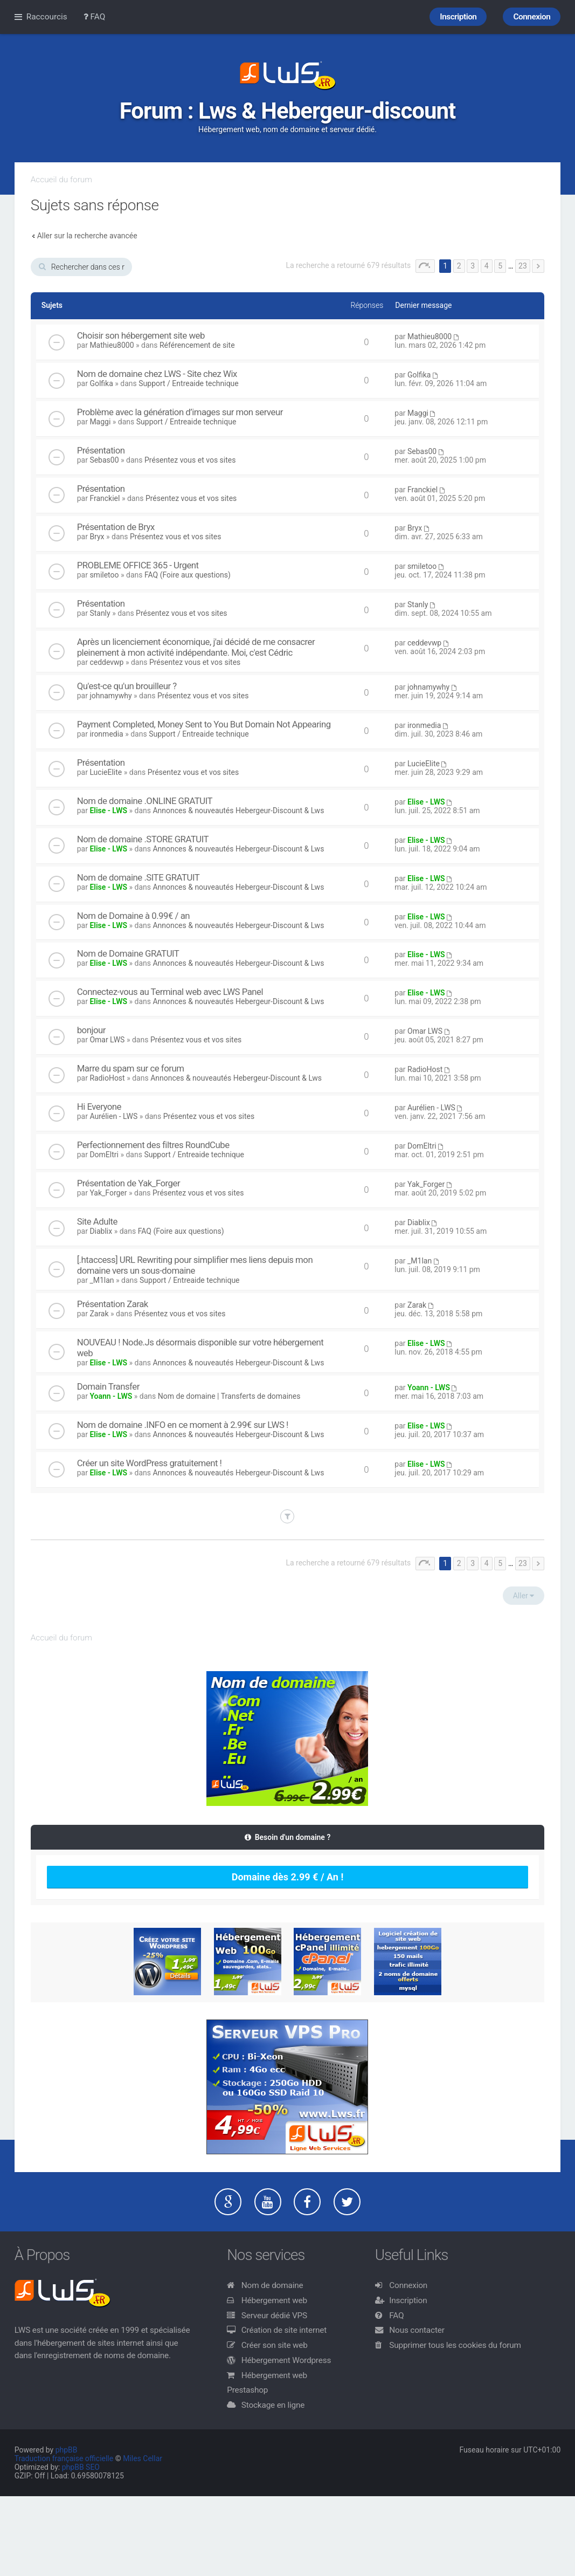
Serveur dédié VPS (274, 2315)
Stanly (99, 613)
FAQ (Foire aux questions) (187, 575)
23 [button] (522, 266)
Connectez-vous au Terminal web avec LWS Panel (170, 991)
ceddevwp (106, 662)
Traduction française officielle (64, 2458)
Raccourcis (46, 17)
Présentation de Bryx (116, 526)
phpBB (67, 2450)
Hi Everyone (99, 1106)
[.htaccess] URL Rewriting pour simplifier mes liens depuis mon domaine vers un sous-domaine (195, 1265)
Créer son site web (274, 2345)
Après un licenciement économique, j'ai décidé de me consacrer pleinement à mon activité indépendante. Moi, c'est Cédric (196, 647)
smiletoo (104, 575)
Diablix (100, 1231)
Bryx (96, 536)
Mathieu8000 (111, 345)
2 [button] (459, 266)
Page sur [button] (425, 266)
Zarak (98, 1313)
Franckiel (104, 498)
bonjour (91, 1030)
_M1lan (101, 1280)
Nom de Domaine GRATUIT (128, 953)
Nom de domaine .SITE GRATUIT (138, 877)
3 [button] (472, 266)
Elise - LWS (108, 810)
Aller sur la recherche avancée (87, 235)
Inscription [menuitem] (458, 17)
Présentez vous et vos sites (189, 460)
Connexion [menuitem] (531, 17)
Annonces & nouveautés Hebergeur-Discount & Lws (238, 810)
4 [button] (486, 266)
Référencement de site (197, 345)
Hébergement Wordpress (286, 2360)
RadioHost (106, 1078)
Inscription (408, 2300)
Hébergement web (274, 2300)
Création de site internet (284, 2330)
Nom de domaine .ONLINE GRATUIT (144, 800)
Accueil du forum (61, 179)
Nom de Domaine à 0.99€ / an (133, 915)
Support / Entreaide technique (188, 383)
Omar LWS (106, 1039)
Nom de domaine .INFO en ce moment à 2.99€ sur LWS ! (182, 1424)
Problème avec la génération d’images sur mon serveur (180, 412)
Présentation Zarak (112, 1304)
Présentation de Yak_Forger (128, 1183)
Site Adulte (97, 1221)
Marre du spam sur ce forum (130, 1068)
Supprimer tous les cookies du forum (455, 2345)
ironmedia (106, 734)
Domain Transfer (108, 1386)
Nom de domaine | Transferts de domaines (229, 1396)
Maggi (99, 421)
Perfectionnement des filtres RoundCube (153, 1144)
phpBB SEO (81, 2467)
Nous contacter (416, 2330)
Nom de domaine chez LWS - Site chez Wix (157, 373)
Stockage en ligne (273, 2405)
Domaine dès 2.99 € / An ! (288, 1877)
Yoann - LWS (110, 1396)
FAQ (396, 2315)
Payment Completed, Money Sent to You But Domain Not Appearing (204, 724)
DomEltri (104, 1154)
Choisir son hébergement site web (141, 335)
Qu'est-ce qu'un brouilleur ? (127, 686)
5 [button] (500, 266)
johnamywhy (110, 695)
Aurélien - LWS (113, 1116)
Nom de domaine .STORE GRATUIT (143, 839)
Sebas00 (104, 460)
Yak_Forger (108, 1193)
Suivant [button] (538, 266)
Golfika (101, 383)
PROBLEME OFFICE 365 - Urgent (138, 565)
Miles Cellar (142, 2458)
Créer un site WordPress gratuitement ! (149, 1463)
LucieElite (105, 772)
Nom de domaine (272, 2285)
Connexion (408, 2285)
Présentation (101, 450)
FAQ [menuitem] (95, 17)
